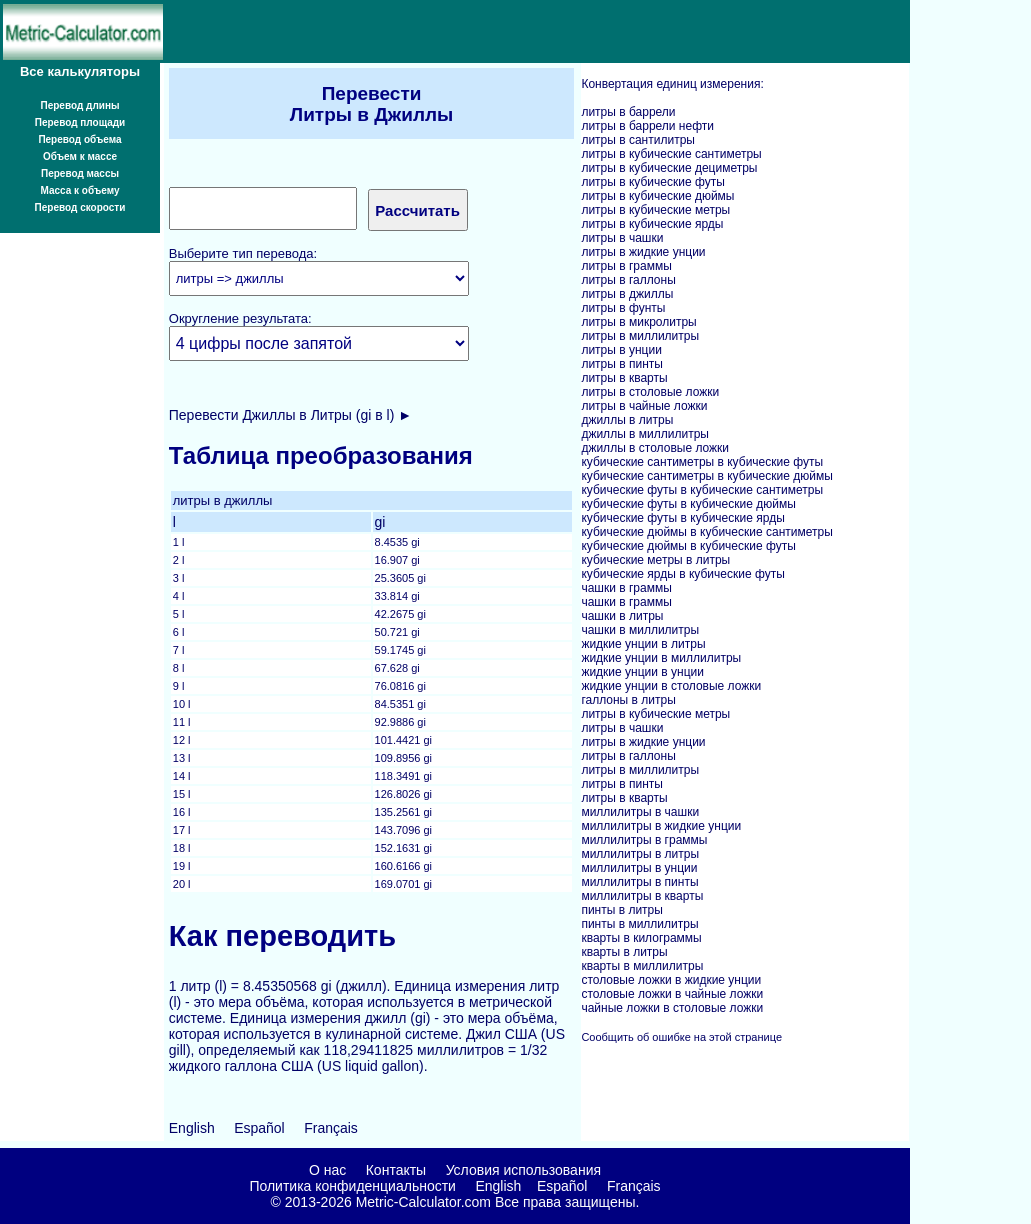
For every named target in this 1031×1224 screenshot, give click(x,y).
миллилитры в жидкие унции (661, 826)
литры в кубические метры (655, 210)
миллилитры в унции (639, 868)
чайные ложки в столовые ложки (672, 1008)
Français (331, 1128)
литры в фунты (623, 308)
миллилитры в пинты (639, 882)
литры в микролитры (638, 322)
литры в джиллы (627, 294)
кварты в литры (624, 952)
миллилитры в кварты (642, 896)
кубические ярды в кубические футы (682, 574)
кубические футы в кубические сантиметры (702, 490)
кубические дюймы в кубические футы (688, 546)
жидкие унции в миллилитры (661, 658)
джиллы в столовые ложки (655, 448)
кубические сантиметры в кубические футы (702, 462)
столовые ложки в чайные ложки (672, 994)
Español (259, 1128)
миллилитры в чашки (640, 812)
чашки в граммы (626, 588)
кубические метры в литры (655, 560)
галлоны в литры (628, 700)
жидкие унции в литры (643, 644)
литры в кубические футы (652, 182)
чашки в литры (622, 616)
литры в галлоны (628, 280)
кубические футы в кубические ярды (682, 518)
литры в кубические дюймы (657, 196)
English (192, 1128)
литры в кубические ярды (652, 224)
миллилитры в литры (640, 854)
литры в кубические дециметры (669, 168)
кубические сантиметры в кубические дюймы (706, 476)
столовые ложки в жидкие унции (671, 980)
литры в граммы (626, 266)
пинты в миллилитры (639, 924)
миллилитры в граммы (644, 840)
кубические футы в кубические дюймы (688, 504)
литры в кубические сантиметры (671, 154)
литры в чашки (622, 238)
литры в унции (621, 350)
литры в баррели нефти (647, 126)
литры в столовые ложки (650, 392)
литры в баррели (628, 112)
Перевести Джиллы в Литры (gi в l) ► (290, 415)
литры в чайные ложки (644, 406)
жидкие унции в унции (642, 672)
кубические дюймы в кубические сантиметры (706, 532)
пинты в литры (622, 910)
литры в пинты (622, 364)
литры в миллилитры (640, 336)
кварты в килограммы (641, 938)
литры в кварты (624, 378)
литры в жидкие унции (643, 252)
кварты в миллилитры (642, 966)
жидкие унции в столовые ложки (671, 686)
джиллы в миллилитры (645, 434)
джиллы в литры (627, 420)
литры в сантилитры (638, 140)
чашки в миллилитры (640, 630)
